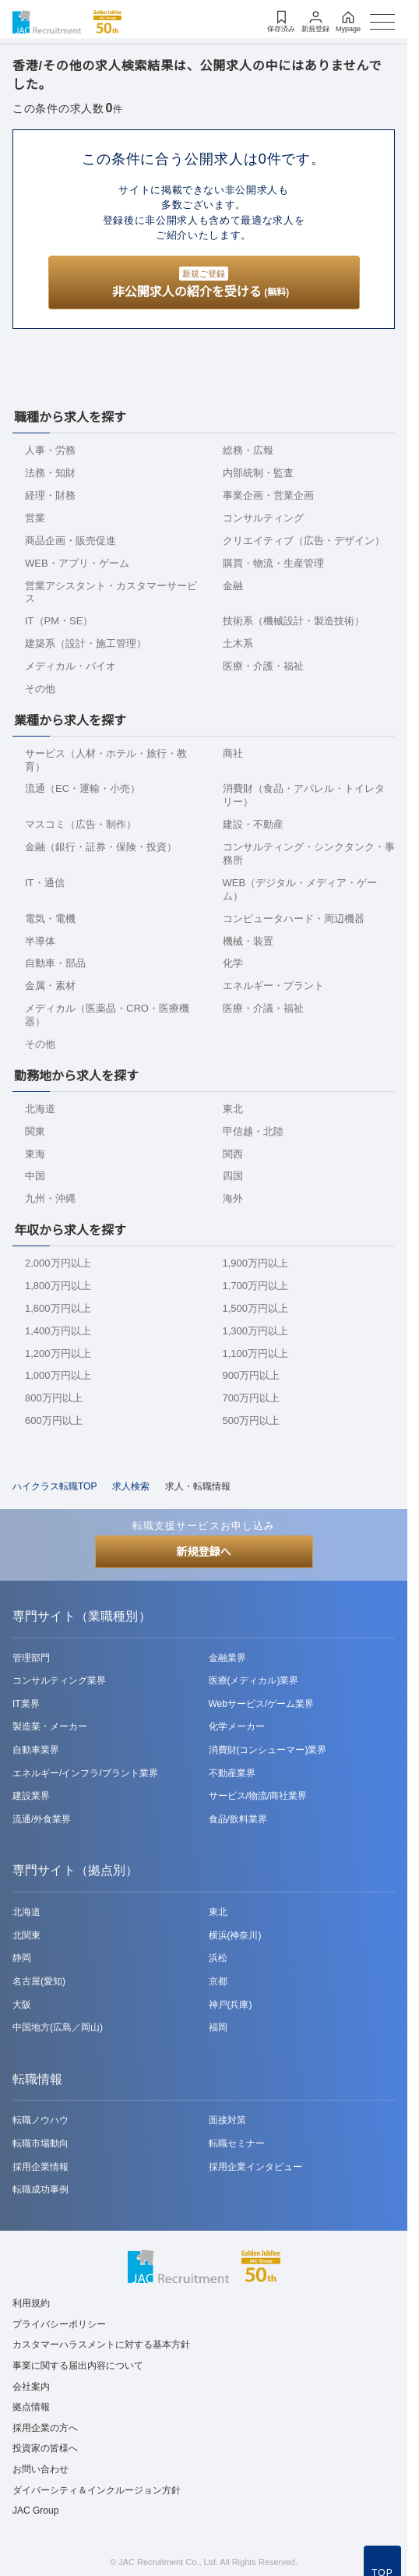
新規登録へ (204, 1552)
